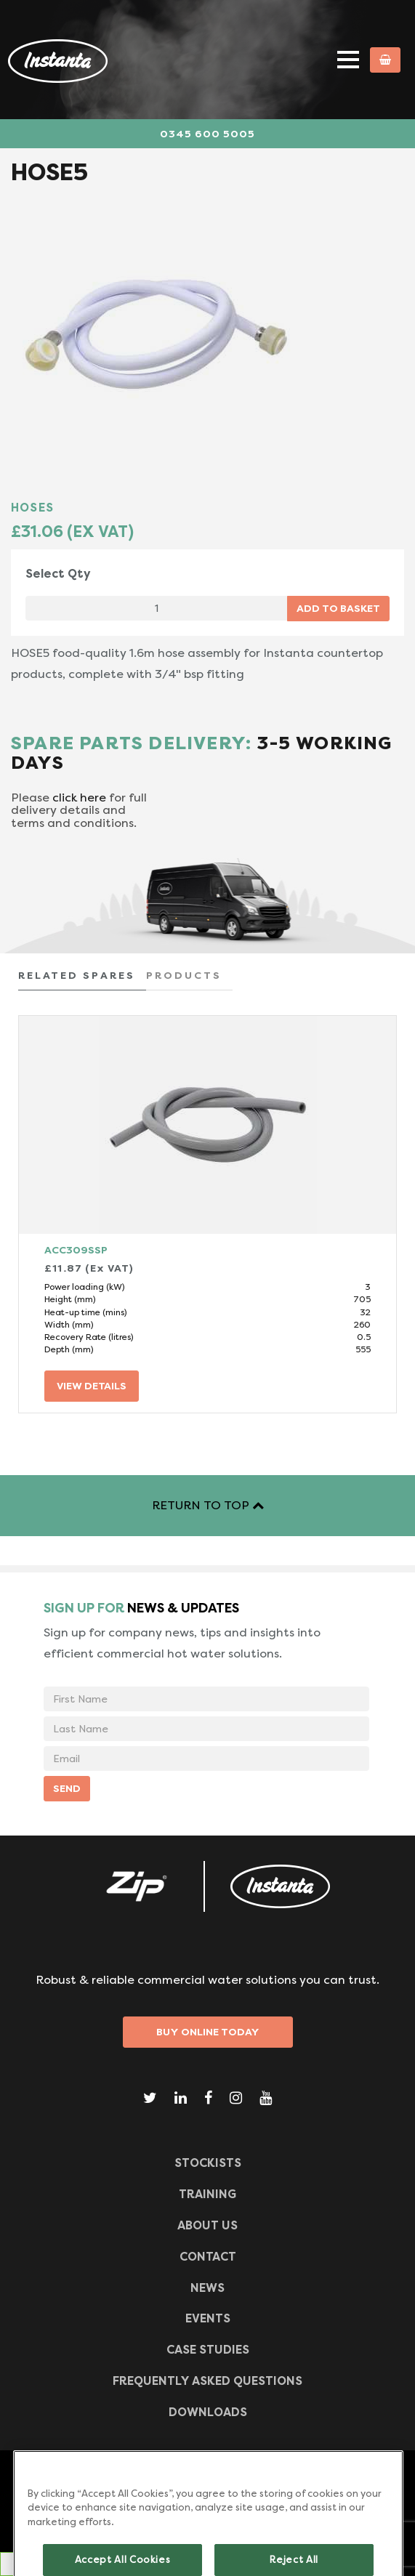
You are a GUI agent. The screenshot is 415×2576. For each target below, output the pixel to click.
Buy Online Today (207, 2032)
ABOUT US (207, 2225)
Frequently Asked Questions (207, 2381)
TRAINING (207, 2194)
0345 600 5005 (207, 134)
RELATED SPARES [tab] (76, 975)
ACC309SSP (76, 1250)
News (207, 2288)
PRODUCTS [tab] (184, 975)
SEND (67, 1788)
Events (207, 2318)
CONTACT (208, 2257)
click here (79, 797)
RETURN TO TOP (208, 1505)
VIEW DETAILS (91, 1386)
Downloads (208, 2412)
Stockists (207, 2163)
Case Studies (207, 2350)
